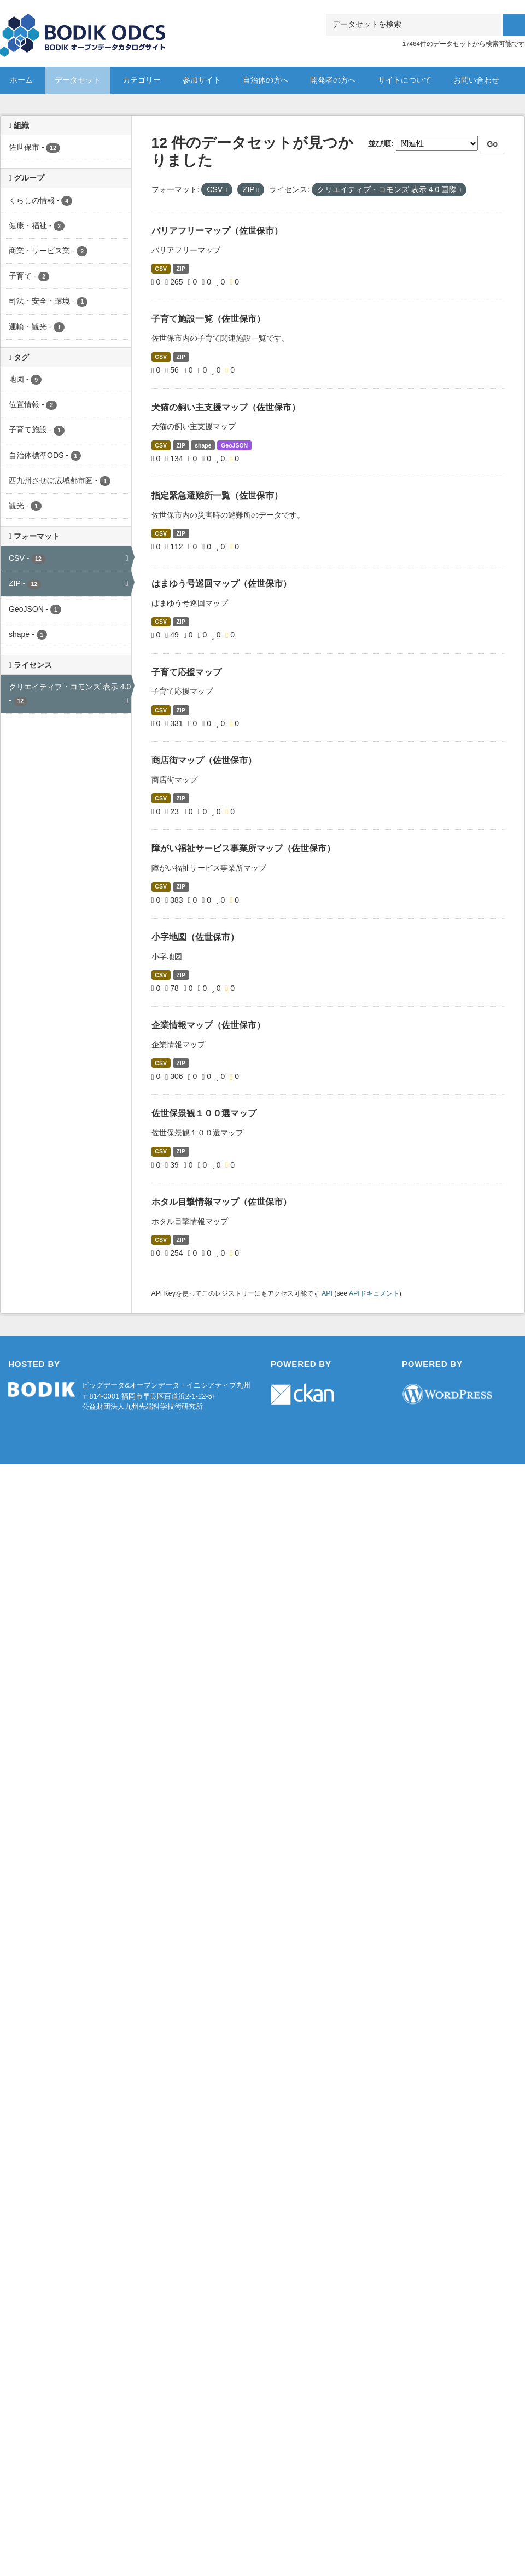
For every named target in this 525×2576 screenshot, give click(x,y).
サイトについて (404, 80)
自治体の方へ (266, 80)
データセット (78, 80)
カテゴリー (141, 80)
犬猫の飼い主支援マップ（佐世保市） (225, 407)
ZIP (180, 268)
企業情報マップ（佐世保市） (208, 1025)
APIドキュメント (374, 1293)
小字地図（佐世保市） (195, 937)
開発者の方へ (333, 80)
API (327, 1293)
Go (492, 144)
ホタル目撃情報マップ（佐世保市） (221, 1201)
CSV (161, 268)
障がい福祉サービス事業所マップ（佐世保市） (243, 848)
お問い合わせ (476, 80)
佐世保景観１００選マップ (203, 1113)
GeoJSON (234, 445)
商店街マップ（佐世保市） (203, 760)
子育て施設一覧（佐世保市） (208, 318)
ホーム (21, 80)
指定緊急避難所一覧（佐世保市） (217, 495)
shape (203, 445)
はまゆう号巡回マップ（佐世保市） (221, 583)
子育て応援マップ (186, 672)
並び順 (379, 143)
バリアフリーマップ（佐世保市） (217, 230)
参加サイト (202, 80)
